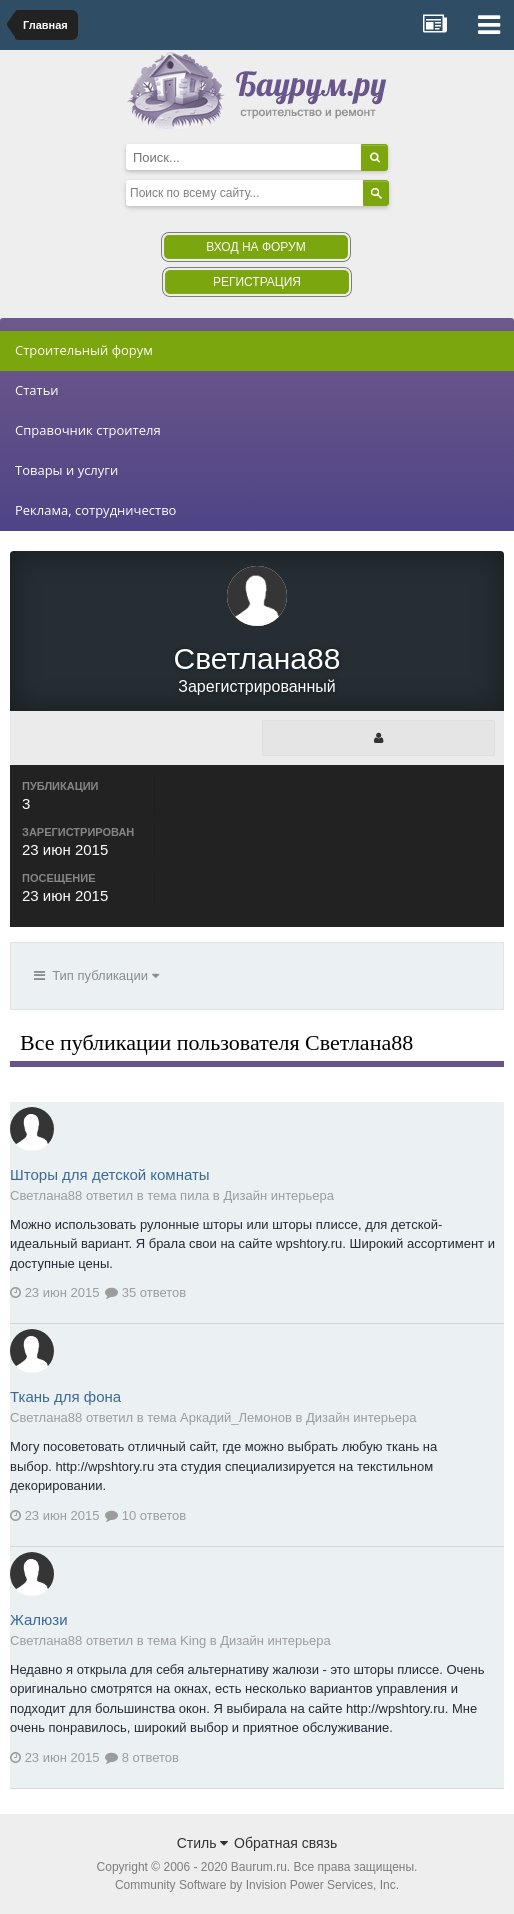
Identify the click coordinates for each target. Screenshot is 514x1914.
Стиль (203, 1843)
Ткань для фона (65, 1396)
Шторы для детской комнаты (110, 1174)
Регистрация (257, 282)
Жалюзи (39, 1619)
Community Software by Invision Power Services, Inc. (257, 1885)
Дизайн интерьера (278, 1195)
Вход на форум (255, 247)
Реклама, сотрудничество (95, 510)
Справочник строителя (88, 430)
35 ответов (145, 1292)
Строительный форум (84, 350)
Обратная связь (285, 1843)
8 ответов (142, 1757)
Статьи (37, 390)
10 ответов (145, 1515)
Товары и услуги (66, 470)
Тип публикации (96, 975)
